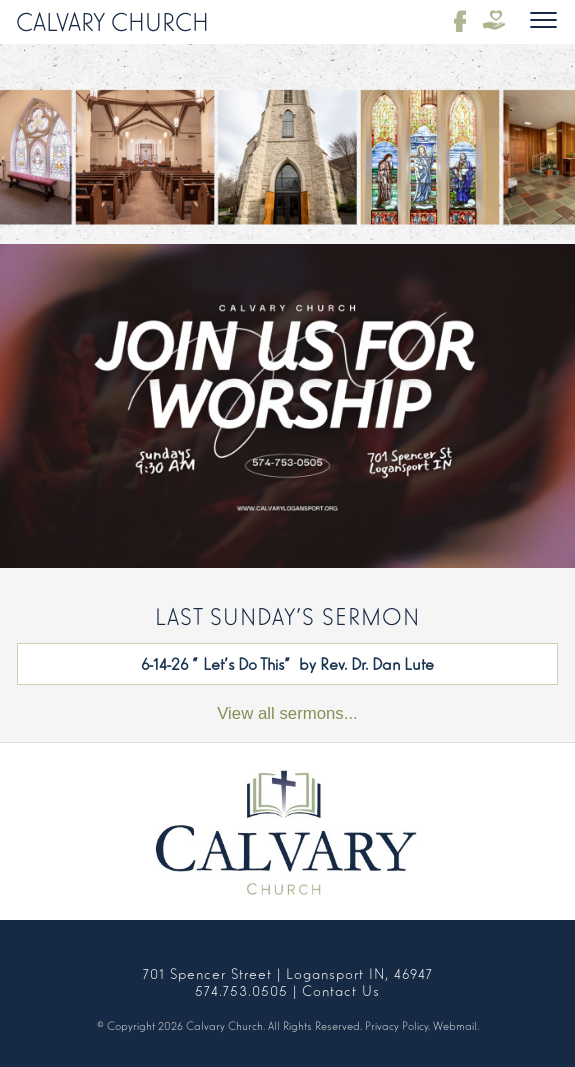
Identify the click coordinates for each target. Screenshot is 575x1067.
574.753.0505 (241, 989)
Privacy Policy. (397, 1025)
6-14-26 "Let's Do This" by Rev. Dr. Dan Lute (287, 663)
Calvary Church (112, 20)
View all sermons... (287, 713)
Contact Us (341, 989)
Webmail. (456, 1025)
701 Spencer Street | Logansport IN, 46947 (288, 972)
